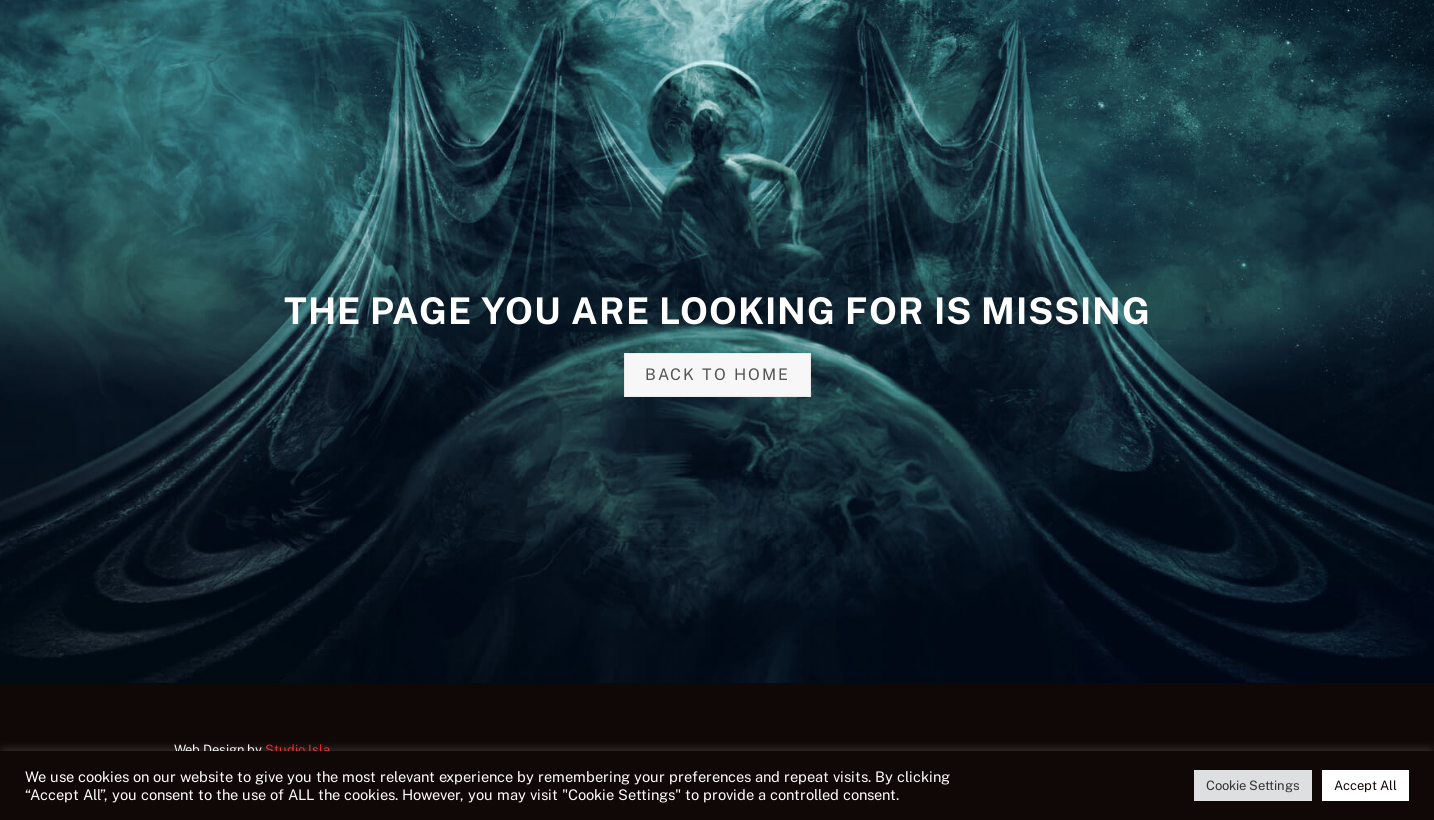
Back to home (717, 374)
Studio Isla (297, 749)
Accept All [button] (1365, 785)
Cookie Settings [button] (1253, 785)
